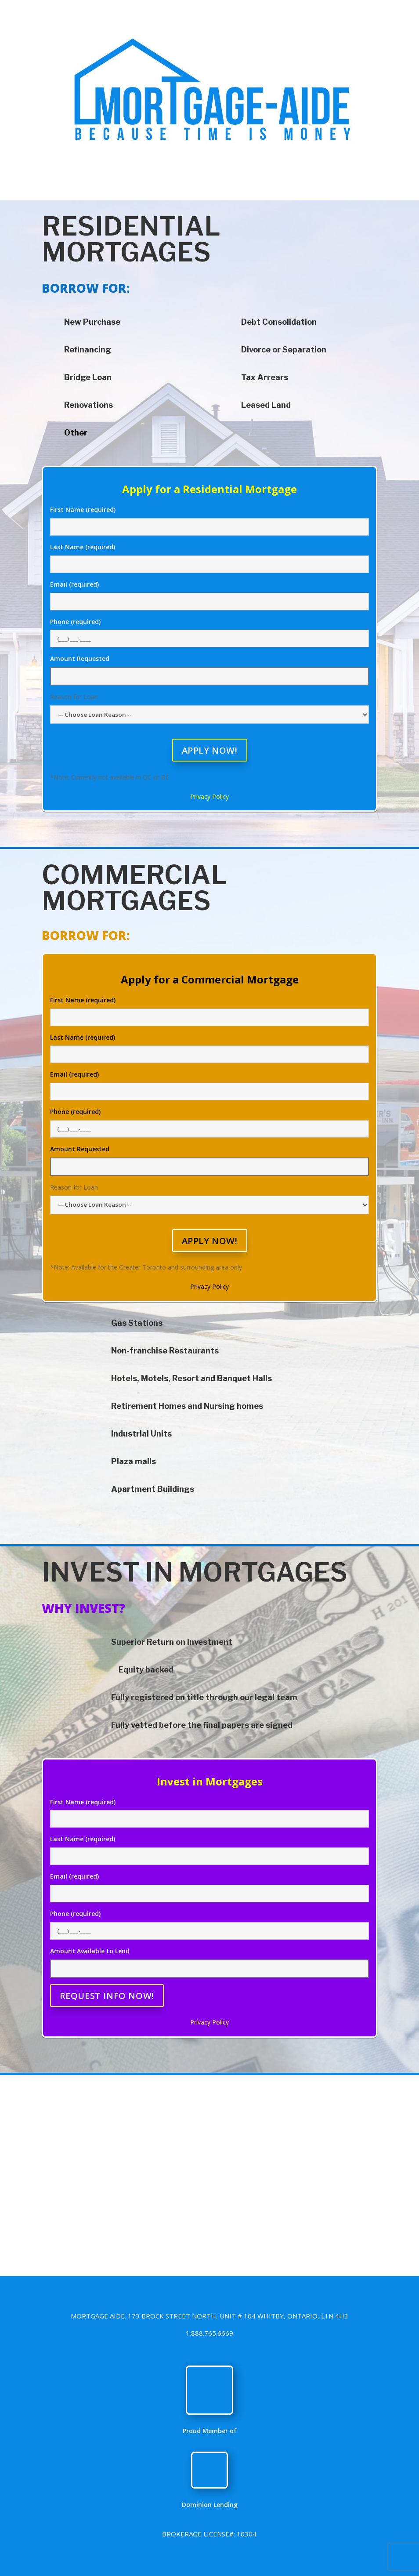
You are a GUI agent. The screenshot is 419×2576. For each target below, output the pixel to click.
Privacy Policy (209, 796)
